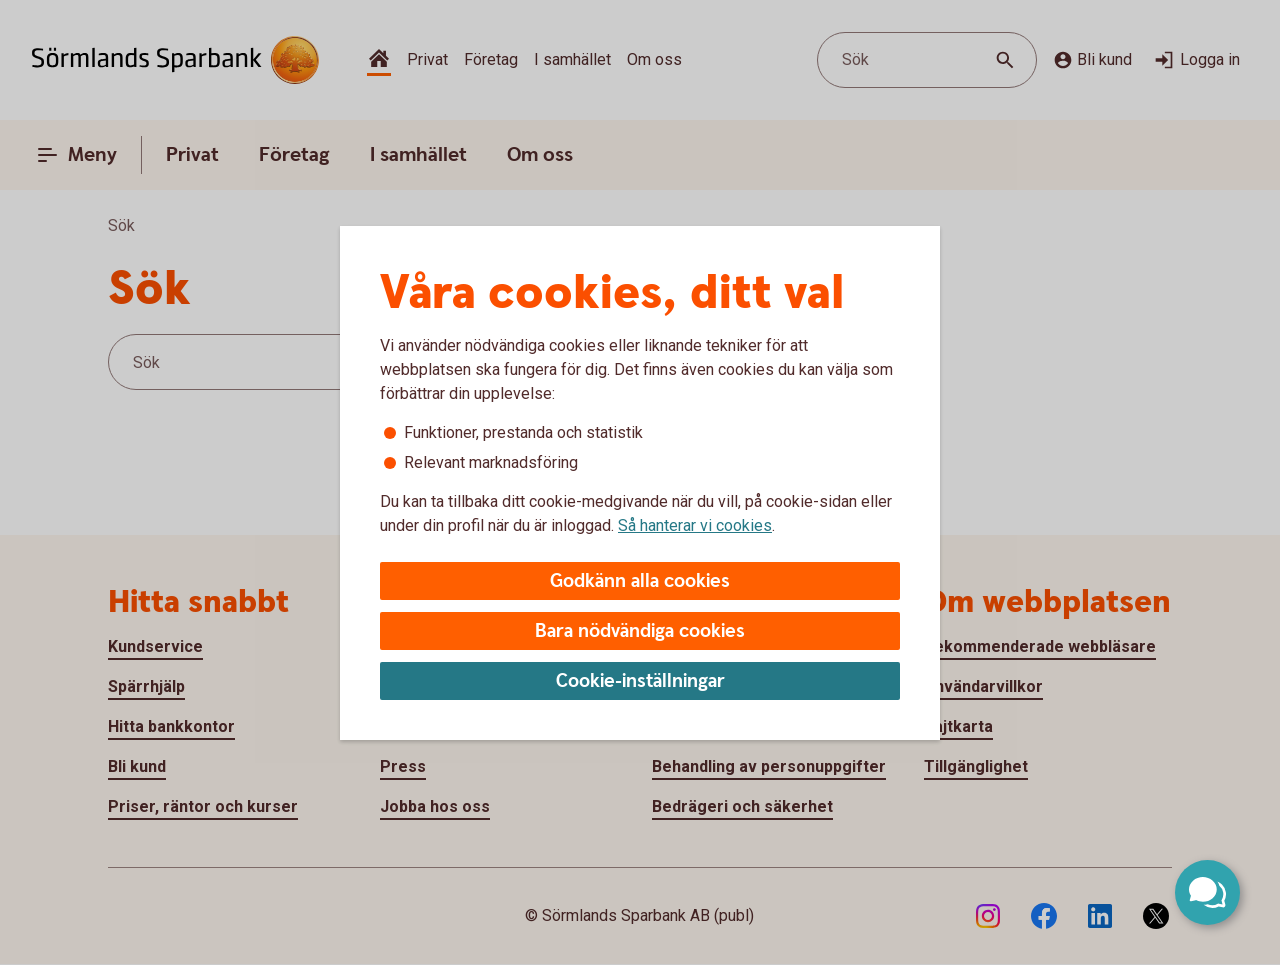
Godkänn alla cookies (640, 581)
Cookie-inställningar (640, 681)
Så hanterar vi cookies (695, 525)
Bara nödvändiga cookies (640, 631)
